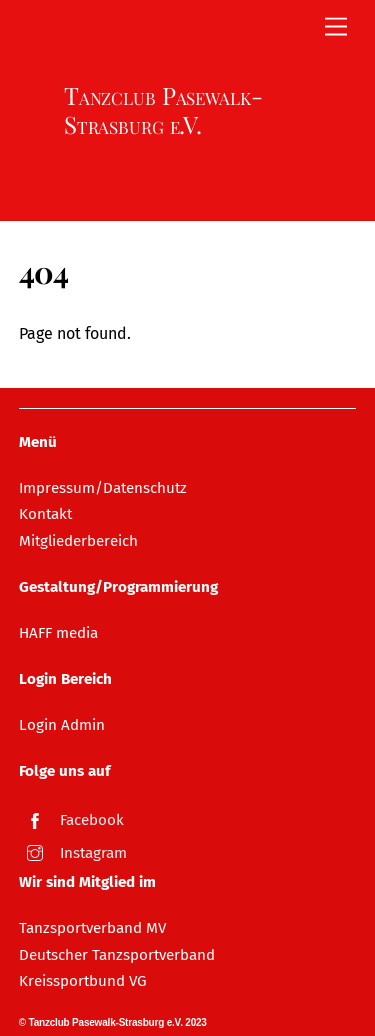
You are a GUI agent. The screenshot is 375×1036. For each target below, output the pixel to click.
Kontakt (45, 514)
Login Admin (62, 725)
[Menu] (336, 27)
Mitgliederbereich (78, 541)
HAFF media (58, 633)
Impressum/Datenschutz (103, 488)
